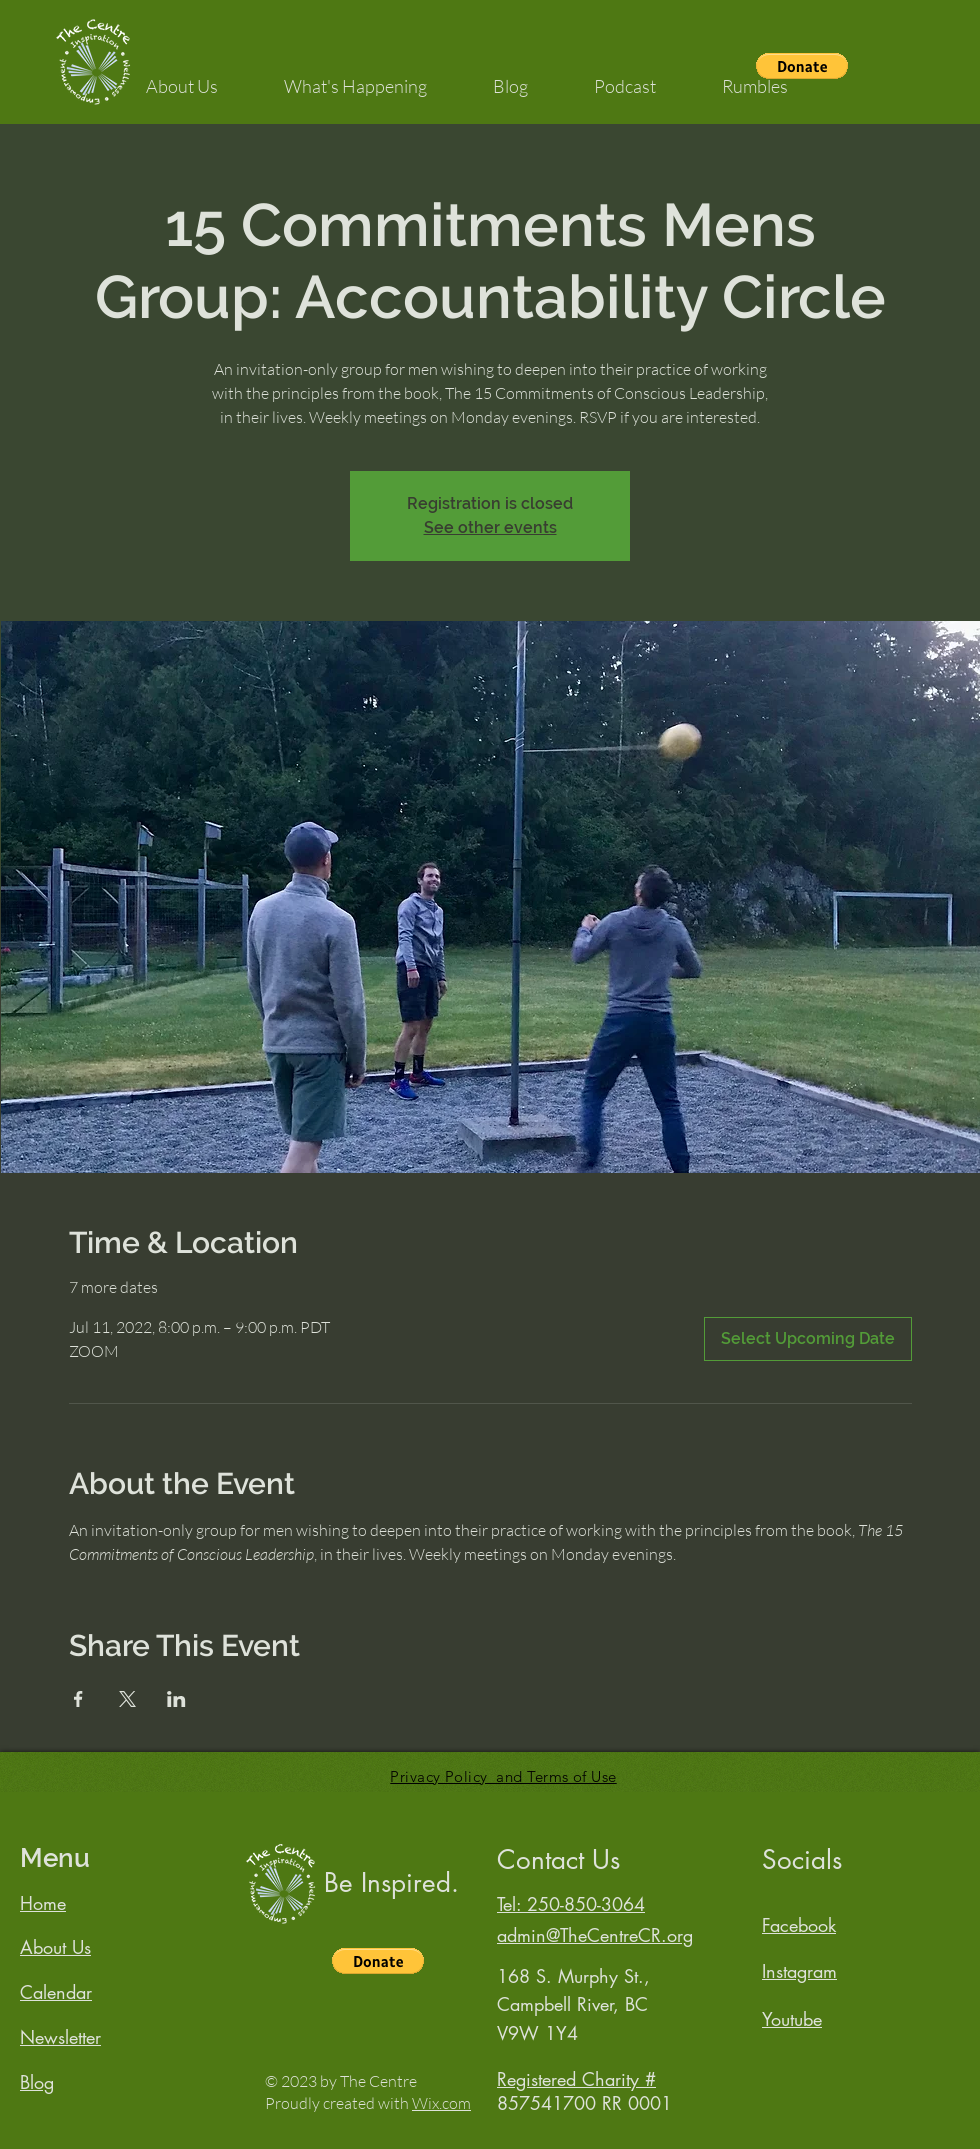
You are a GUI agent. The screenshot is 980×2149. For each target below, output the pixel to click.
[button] (182, 77)
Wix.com (441, 2103)
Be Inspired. (391, 1883)
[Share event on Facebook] (78, 1699)
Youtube (792, 2019)
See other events (490, 527)
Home (43, 1903)
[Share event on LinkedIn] (176, 1699)
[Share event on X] (127, 1699)
